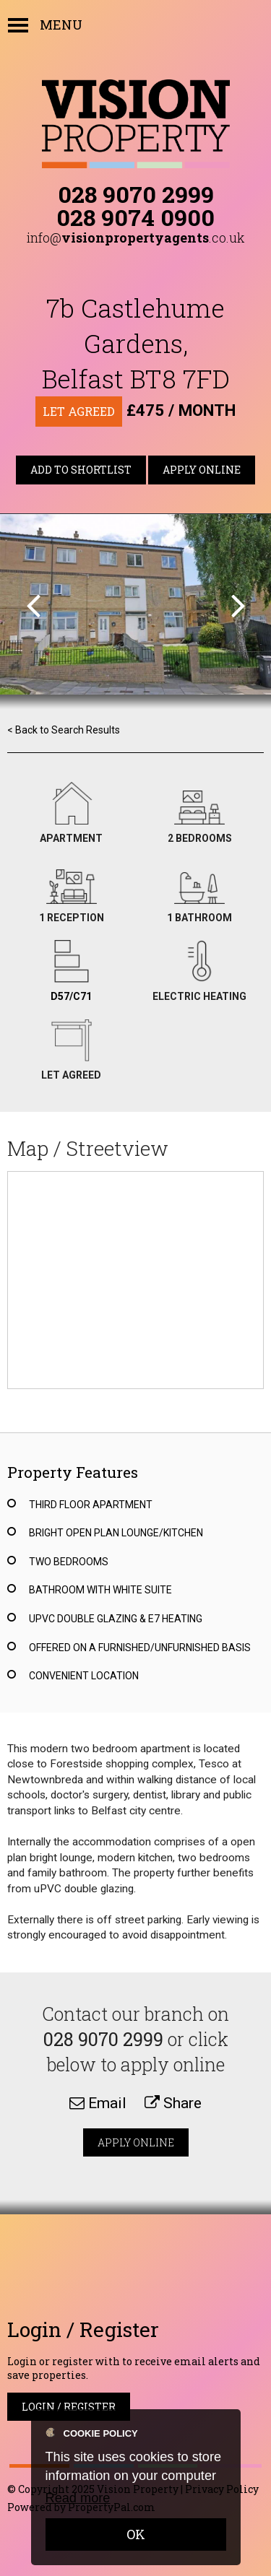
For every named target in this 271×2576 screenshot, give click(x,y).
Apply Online (202, 470)
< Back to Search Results (63, 730)
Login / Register (69, 2407)
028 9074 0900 (135, 217)
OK (135, 2534)
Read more (78, 2498)
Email (97, 2103)
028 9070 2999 (136, 194)
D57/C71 (71, 996)
